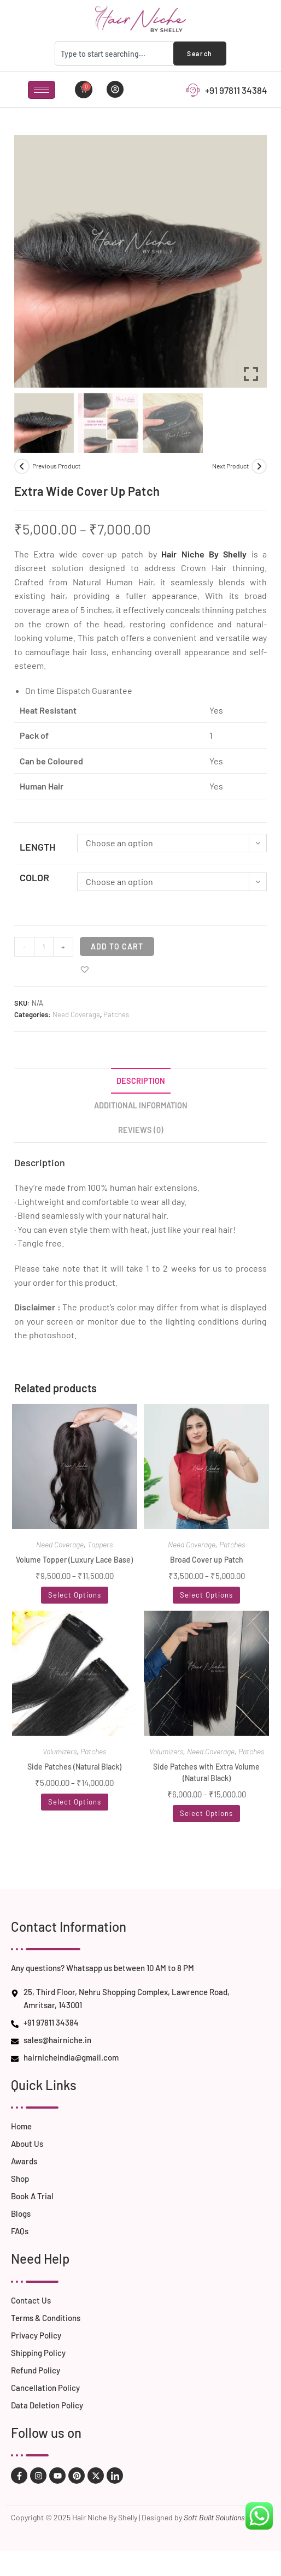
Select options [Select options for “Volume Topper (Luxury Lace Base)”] (74, 1594)
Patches (116, 1014)
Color (34, 877)
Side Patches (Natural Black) (74, 1766)
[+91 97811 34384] (193, 90)
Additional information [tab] (141, 1105)
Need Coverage (76, 1014)
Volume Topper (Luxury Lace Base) (74, 1559)
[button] (85, 969)
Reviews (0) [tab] (140, 1130)
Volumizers (60, 1751)
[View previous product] (22, 466)
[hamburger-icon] (41, 90)
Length (37, 847)
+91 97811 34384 (236, 90)
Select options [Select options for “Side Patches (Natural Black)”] (74, 1801)
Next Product (230, 466)
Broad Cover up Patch (206, 1559)
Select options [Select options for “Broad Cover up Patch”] (206, 1594)
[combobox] (117, 53)
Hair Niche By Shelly (204, 554)
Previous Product (56, 466)
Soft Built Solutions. (215, 2517)
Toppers (100, 1544)
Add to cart (117, 946)
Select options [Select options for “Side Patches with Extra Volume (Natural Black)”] (206, 1813)
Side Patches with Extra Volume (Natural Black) (206, 1772)
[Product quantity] (44, 947)
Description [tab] (140, 1080)
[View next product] (259, 466)
